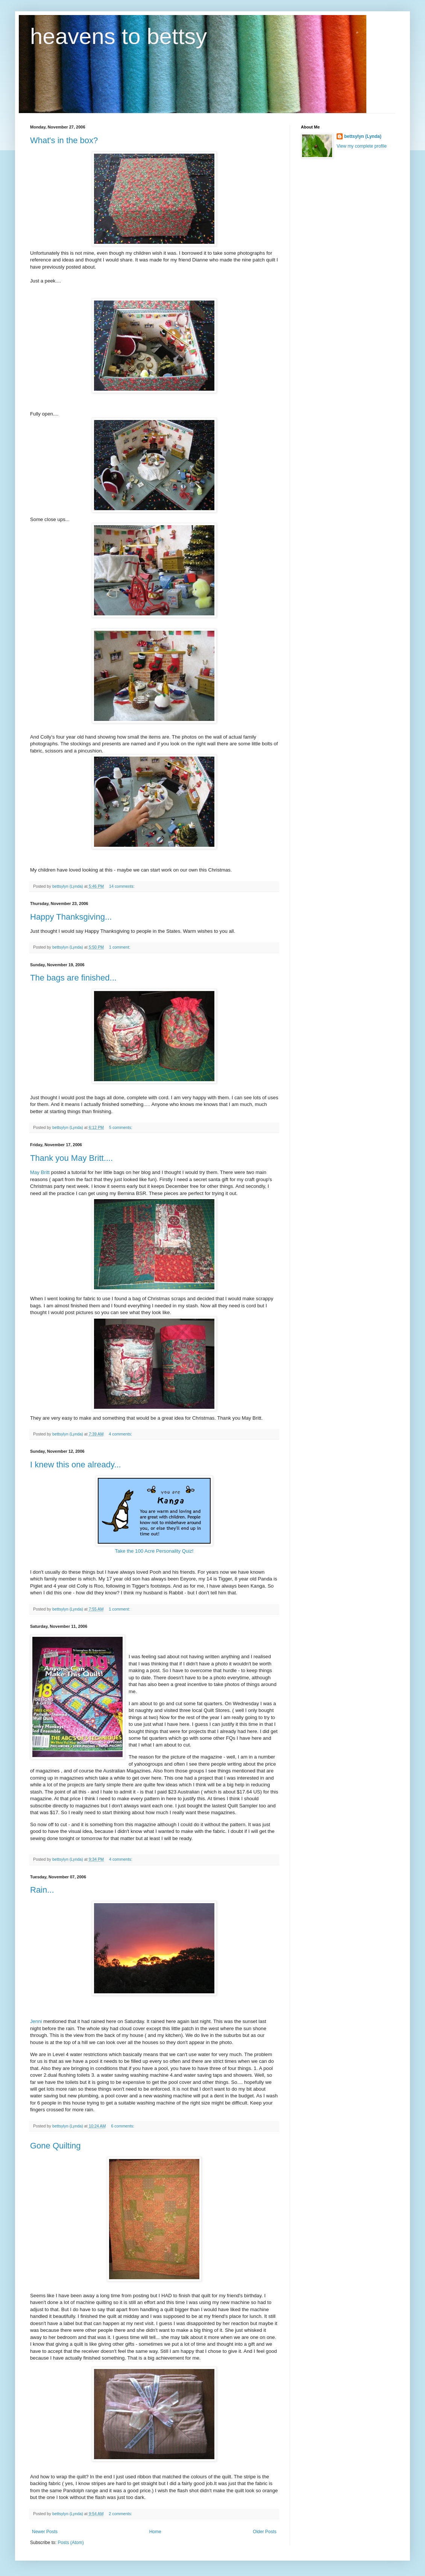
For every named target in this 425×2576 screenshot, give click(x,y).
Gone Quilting (55, 2145)
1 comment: (120, 947)
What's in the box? (64, 140)
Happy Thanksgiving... (71, 917)
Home (155, 2531)
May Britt (40, 1172)
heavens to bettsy (118, 36)
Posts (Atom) (70, 2542)
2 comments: (121, 2513)
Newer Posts (45, 2531)
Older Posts (264, 2531)
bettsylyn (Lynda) (362, 136)
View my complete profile (362, 146)
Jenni (36, 2021)
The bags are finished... (73, 977)
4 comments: (121, 1434)
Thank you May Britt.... (71, 1158)
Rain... (42, 1890)
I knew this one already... (75, 1464)
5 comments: (121, 1127)
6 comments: (123, 2126)
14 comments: (122, 886)
